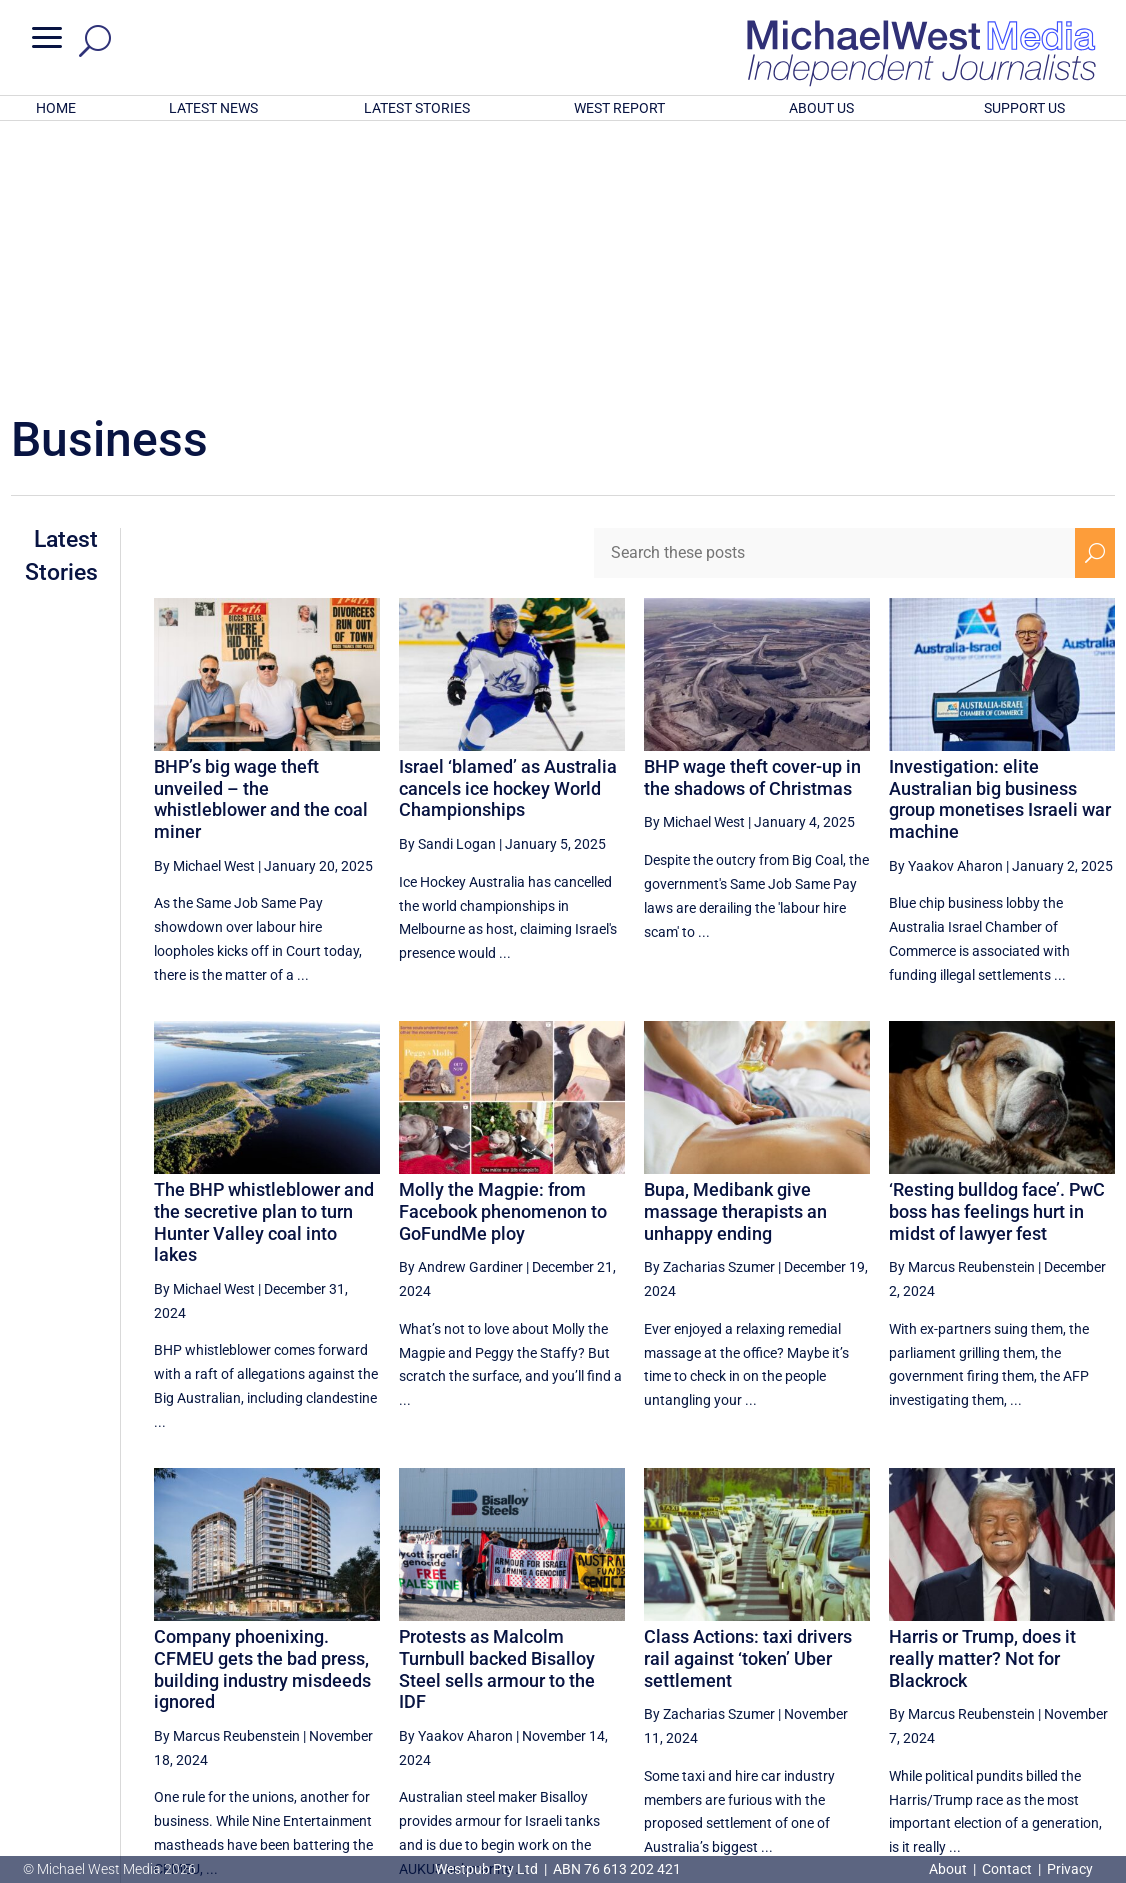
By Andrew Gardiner (461, 1005)
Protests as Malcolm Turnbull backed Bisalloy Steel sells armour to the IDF (497, 1407)
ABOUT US (821, 108)
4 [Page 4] (882, 1693)
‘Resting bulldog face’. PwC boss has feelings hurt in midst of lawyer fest (997, 949)
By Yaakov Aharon (946, 604)
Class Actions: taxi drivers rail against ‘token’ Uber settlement (748, 1396)
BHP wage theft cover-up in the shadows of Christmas (752, 515)
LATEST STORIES (417, 108)
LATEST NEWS (213, 108)
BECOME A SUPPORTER (1025, 1761)
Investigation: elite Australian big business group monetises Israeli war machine (1000, 537)
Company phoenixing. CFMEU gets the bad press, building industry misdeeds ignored (262, 1407)
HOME (56, 108)
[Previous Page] (840, 1692)
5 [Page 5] (925, 1693)
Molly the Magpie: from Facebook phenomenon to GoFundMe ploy (503, 949)
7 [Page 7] (1010, 1693)
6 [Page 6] (967, 1693)
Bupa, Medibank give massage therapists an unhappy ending (735, 949)
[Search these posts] (834, 291)
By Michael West (204, 604)
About (949, 1869)
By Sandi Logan (447, 582)
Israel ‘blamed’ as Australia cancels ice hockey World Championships (508, 526)
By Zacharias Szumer (709, 1005)
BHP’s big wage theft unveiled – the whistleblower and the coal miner (261, 537)
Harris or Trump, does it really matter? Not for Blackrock (982, 1396)
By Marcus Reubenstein (962, 1005)
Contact (1007, 1869)
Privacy (1070, 1869)
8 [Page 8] (1052, 1693)
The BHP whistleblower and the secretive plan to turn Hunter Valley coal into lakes (264, 960)
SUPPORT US (1024, 108)
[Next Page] (1094, 1692)
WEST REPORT (619, 108)
